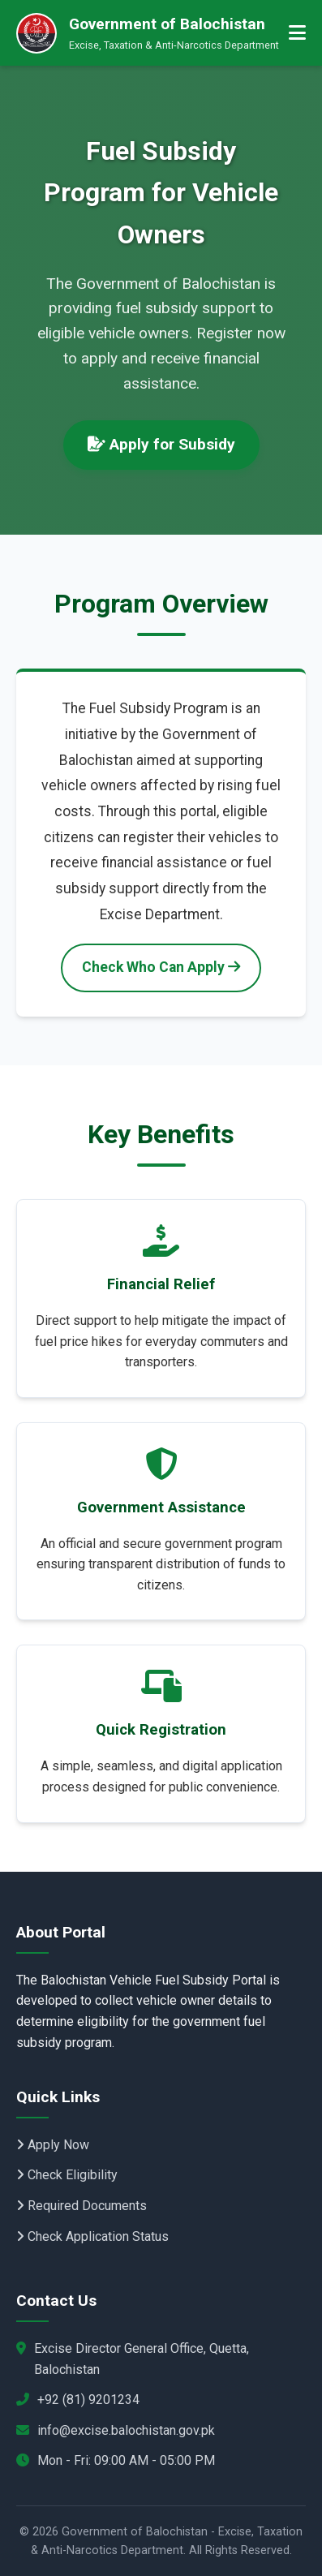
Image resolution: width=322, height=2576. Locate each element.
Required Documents (81, 2205)
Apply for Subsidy (161, 444)
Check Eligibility (67, 2175)
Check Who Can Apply (161, 967)
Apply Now (52, 2144)
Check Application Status (92, 2236)
